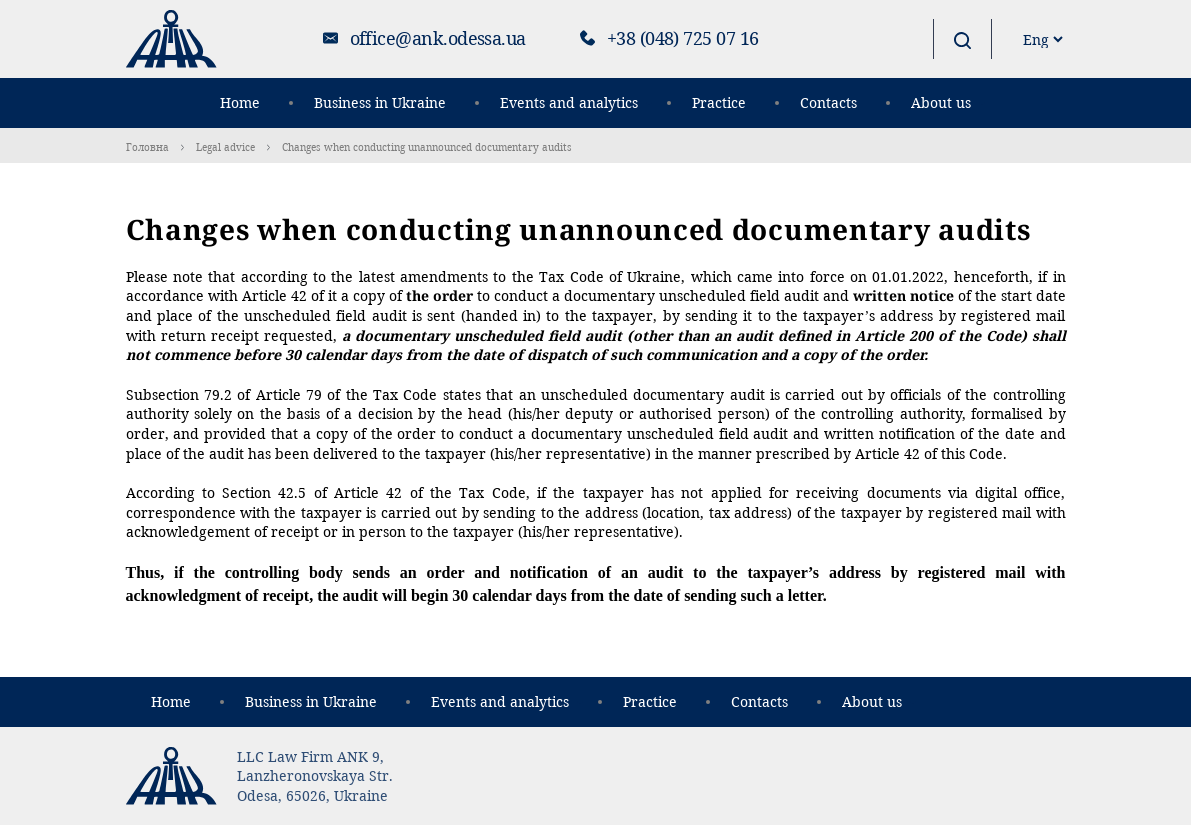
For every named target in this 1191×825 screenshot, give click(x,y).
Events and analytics (569, 102)
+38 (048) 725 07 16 (683, 38)
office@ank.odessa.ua (438, 38)
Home (240, 102)
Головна (147, 147)
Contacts (828, 102)
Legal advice (225, 147)
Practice (719, 102)
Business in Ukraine (380, 102)
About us (941, 102)
